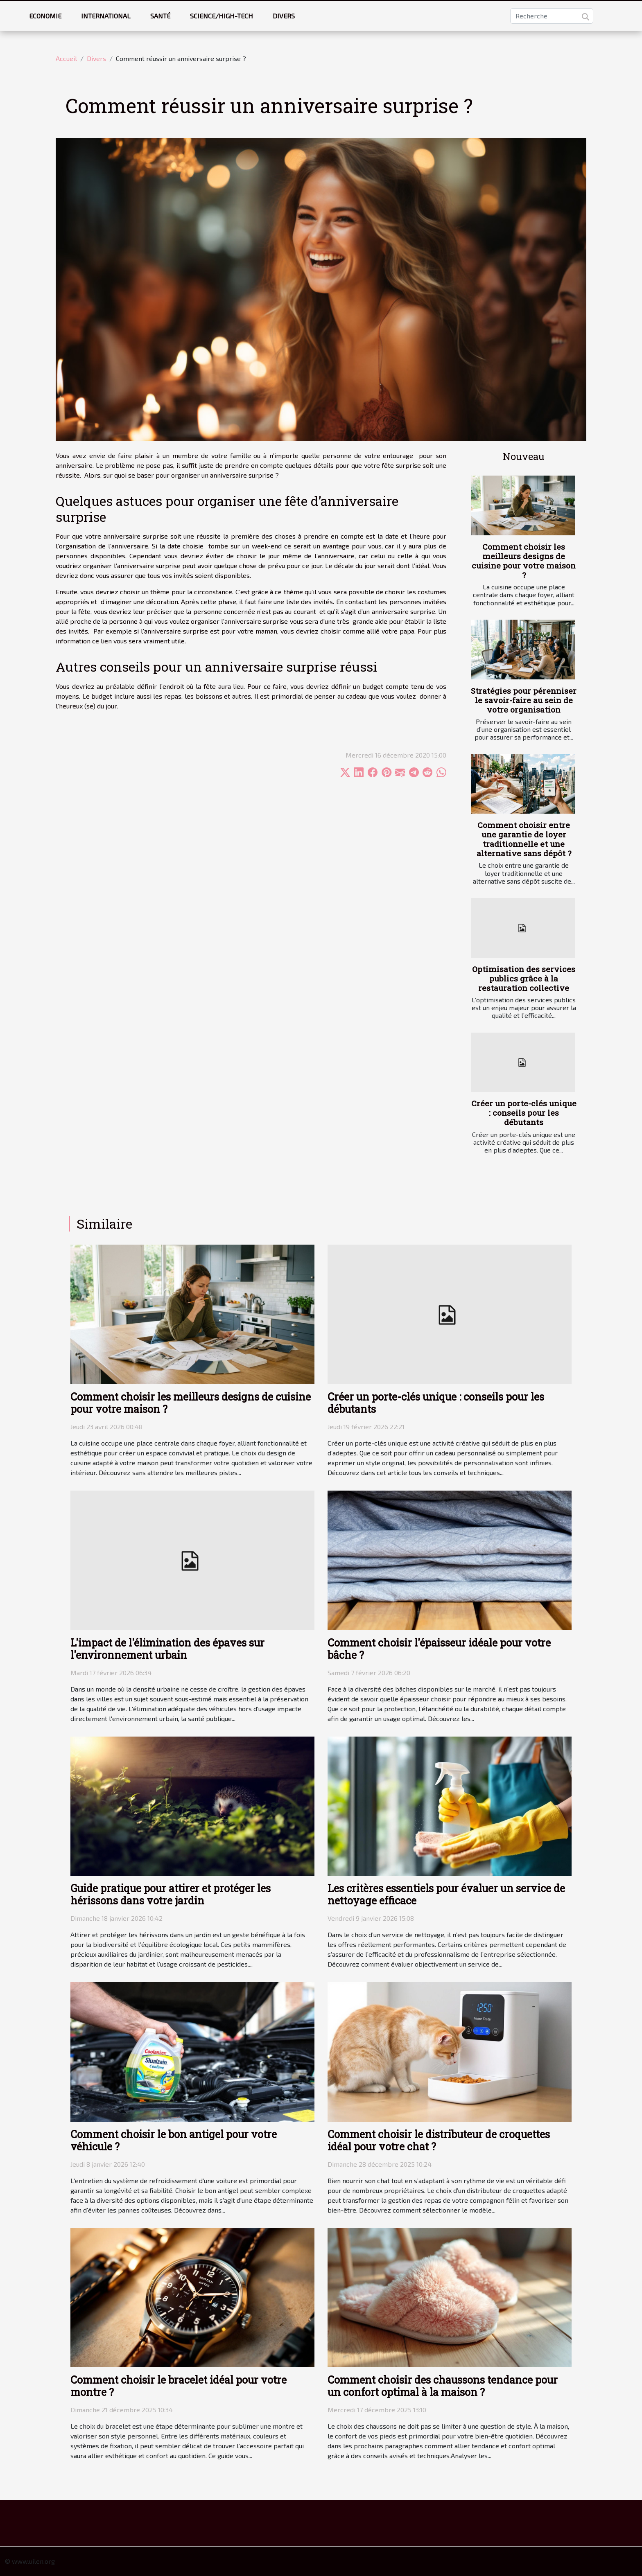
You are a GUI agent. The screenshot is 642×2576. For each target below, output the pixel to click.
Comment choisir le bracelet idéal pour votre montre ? (178, 2386)
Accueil (66, 58)
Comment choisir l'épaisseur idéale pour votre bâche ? (439, 1649)
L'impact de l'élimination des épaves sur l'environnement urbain (167, 1649)
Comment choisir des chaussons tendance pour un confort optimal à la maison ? (443, 2386)
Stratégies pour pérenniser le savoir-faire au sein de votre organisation (523, 700)
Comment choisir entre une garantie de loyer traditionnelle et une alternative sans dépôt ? (524, 839)
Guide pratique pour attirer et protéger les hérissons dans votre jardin (170, 1894)
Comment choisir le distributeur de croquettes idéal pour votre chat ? (439, 2140)
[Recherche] (551, 16)
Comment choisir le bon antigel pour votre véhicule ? (173, 2140)
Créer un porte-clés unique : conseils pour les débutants (523, 1112)
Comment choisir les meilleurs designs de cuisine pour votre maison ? (524, 560)
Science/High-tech (221, 16)
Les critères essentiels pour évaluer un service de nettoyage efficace (446, 1894)
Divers (284, 16)
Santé (160, 16)
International (106, 16)
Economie (45, 16)
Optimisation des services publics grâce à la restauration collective (523, 978)
